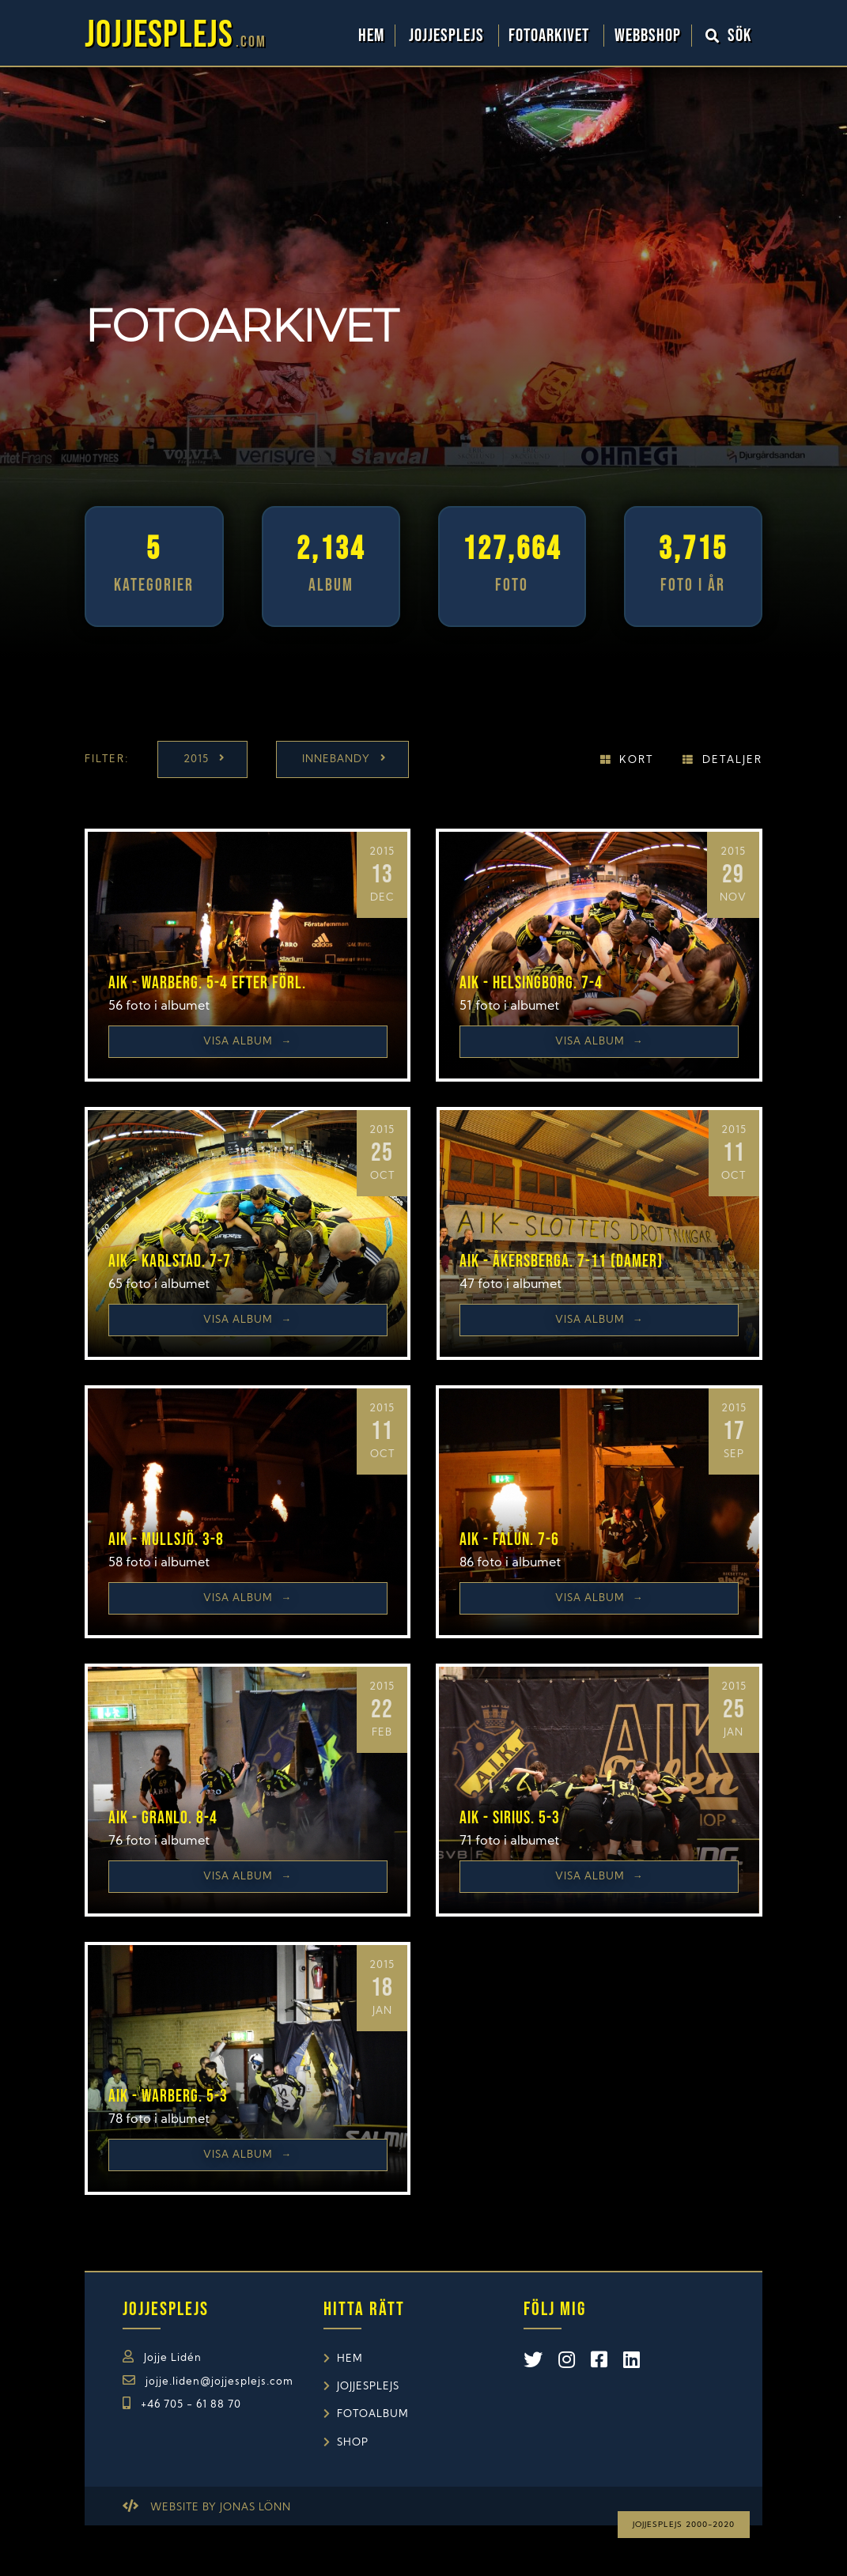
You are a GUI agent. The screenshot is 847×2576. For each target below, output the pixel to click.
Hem (371, 36)
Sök (729, 36)
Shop (353, 2443)
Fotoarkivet (551, 36)
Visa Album (247, 1042)
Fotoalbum (373, 2414)
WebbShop (647, 36)
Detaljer (732, 760)
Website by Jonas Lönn (220, 2507)
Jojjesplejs (448, 36)
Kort (636, 760)
